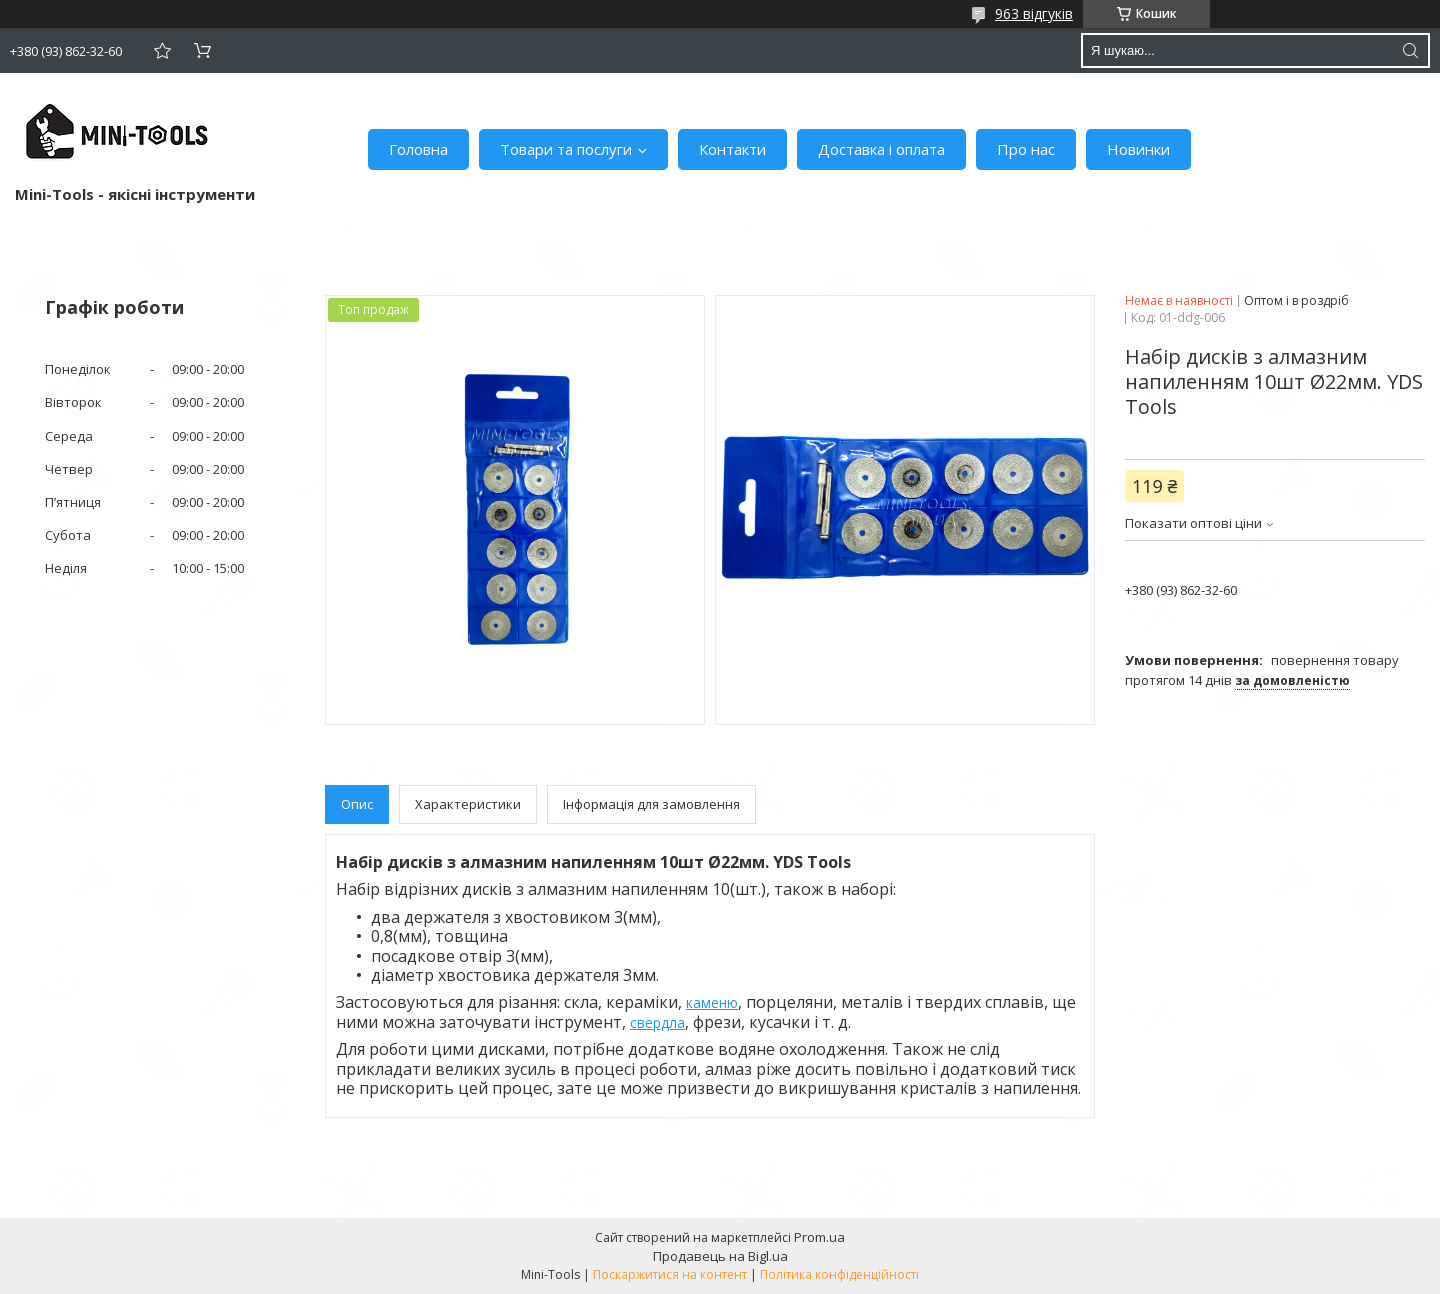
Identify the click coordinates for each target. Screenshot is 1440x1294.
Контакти (732, 149)
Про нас (1026, 149)
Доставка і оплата (881, 149)
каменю (712, 1002)
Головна (418, 149)
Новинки (1138, 149)
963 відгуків (1034, 13)
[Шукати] (1410, 50)
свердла (657, 1022)
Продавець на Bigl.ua (720, 1256)
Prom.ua (819, 1237)
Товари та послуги (566, 149)
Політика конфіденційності (839, 1274)
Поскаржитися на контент (670, 1274)
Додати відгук (162, 50)
